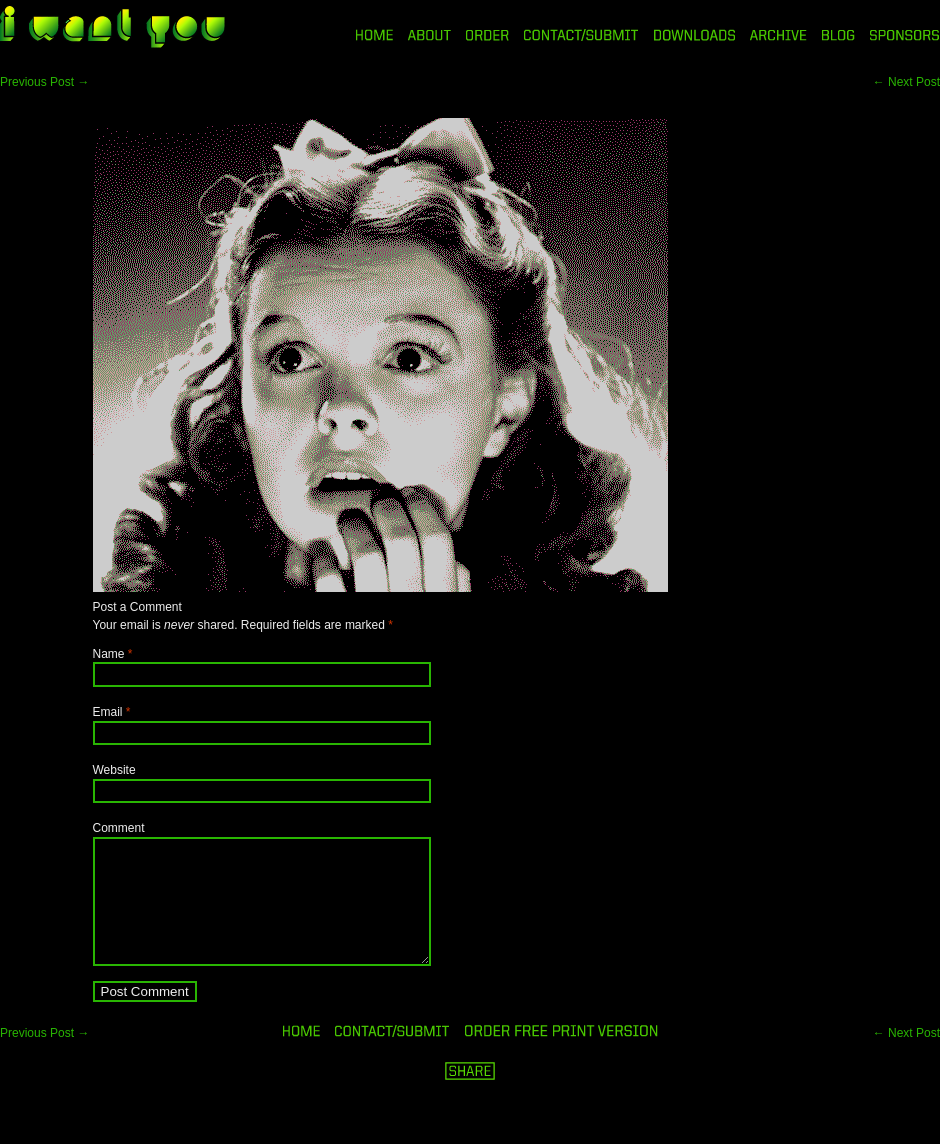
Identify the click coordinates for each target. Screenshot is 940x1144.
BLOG (838, 35)
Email (108, 712)
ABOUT (429, 35)
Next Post (906, 82)
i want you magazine (112, 29)
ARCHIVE (778, 35)
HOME (374, 35)
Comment (119, 828)
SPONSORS (905, 35)
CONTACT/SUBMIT (581, 35)
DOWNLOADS (694, 35)
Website (114, 770)
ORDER (487, 35)
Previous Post (44, 82)
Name (109, 654)
